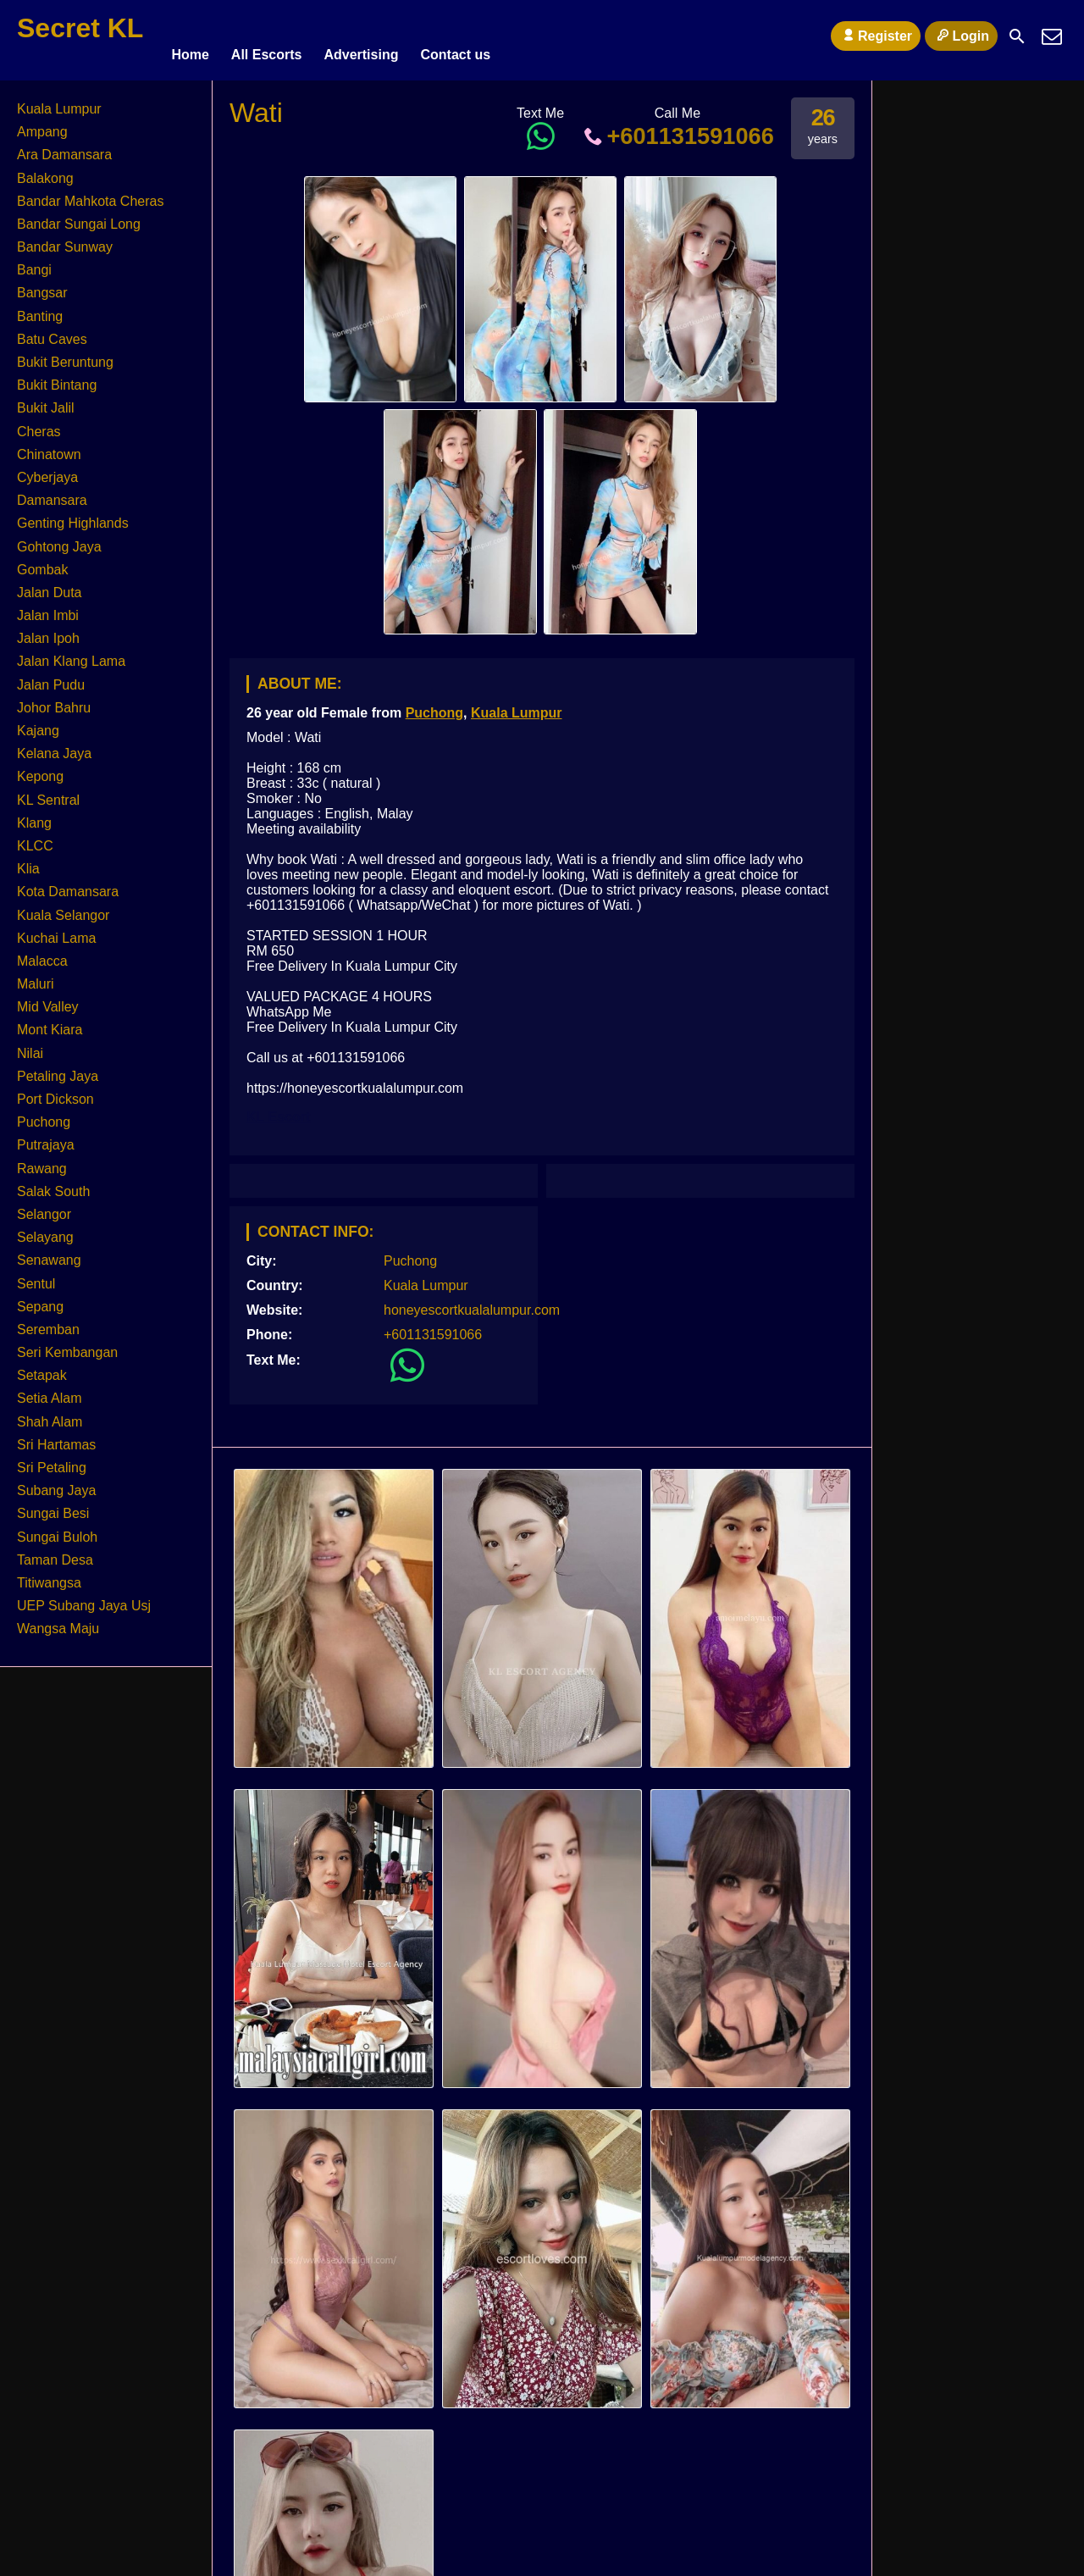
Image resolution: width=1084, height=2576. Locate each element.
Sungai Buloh (57, 1529)
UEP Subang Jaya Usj (84, 1598)
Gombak (42, 562)
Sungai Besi (53, 1506)
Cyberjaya (47, 470)
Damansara (52, 492)
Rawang (42, 1161)
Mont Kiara (49, 1023)
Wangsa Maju (58, 1621)
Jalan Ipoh (48, 630)
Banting (40, 309)
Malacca (42, 953)
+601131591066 (677, 128)
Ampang (42, 124)
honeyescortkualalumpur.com (472, 1302)
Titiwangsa (49, 1575)
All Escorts (266, 36)
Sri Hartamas (56, 1437)
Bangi (34, 262)
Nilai (30, 1046)
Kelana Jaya (54, 746)
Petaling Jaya (57, 1068)
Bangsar (42, 286)
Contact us (455, 36)
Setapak (42, 1367)
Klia (28, 861)
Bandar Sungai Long (79, 216)
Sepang (40, 1299)
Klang (34, 815)
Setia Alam (49, 1391)
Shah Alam (49, 1414)
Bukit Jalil (46, 400)
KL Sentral (48, 792)
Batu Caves (52, 331)
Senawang (49, 1252)
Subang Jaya (56, 1483)
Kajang (38, 723)
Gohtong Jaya (59, 539)
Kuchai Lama (56, 930)
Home (189, 36)
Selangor (44, 1206)
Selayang (45, 1229)
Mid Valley (48, 999)
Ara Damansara (64, 147)
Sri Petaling (51, 1460)
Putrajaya (46, 1137)
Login (961, 35)
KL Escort (278, 1109)
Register (875, 35)
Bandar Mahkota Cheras (90, 193)
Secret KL (80, 28)
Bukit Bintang (57, 377)
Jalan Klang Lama (71, 654)
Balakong (45, 170)
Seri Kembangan (67, 1345)
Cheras (39, 424)
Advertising (361, 36)
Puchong (434, 705)
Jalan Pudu (51, 677)
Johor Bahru (54, 700)
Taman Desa (55, 1552)
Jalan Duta (49, 585)
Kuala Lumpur (516, 705)
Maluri (35, 976)
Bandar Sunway (65, 239)
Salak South (53, 1184)
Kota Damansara (68, 884)
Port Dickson (55, 1091)
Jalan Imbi (48, 608)
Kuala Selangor (63, 907)
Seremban (48, 1322)
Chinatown (49, 447)
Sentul (36, 1276)
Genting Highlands (73, 515)
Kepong (40, 769)
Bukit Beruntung (65, 354)
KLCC (35, 838)
